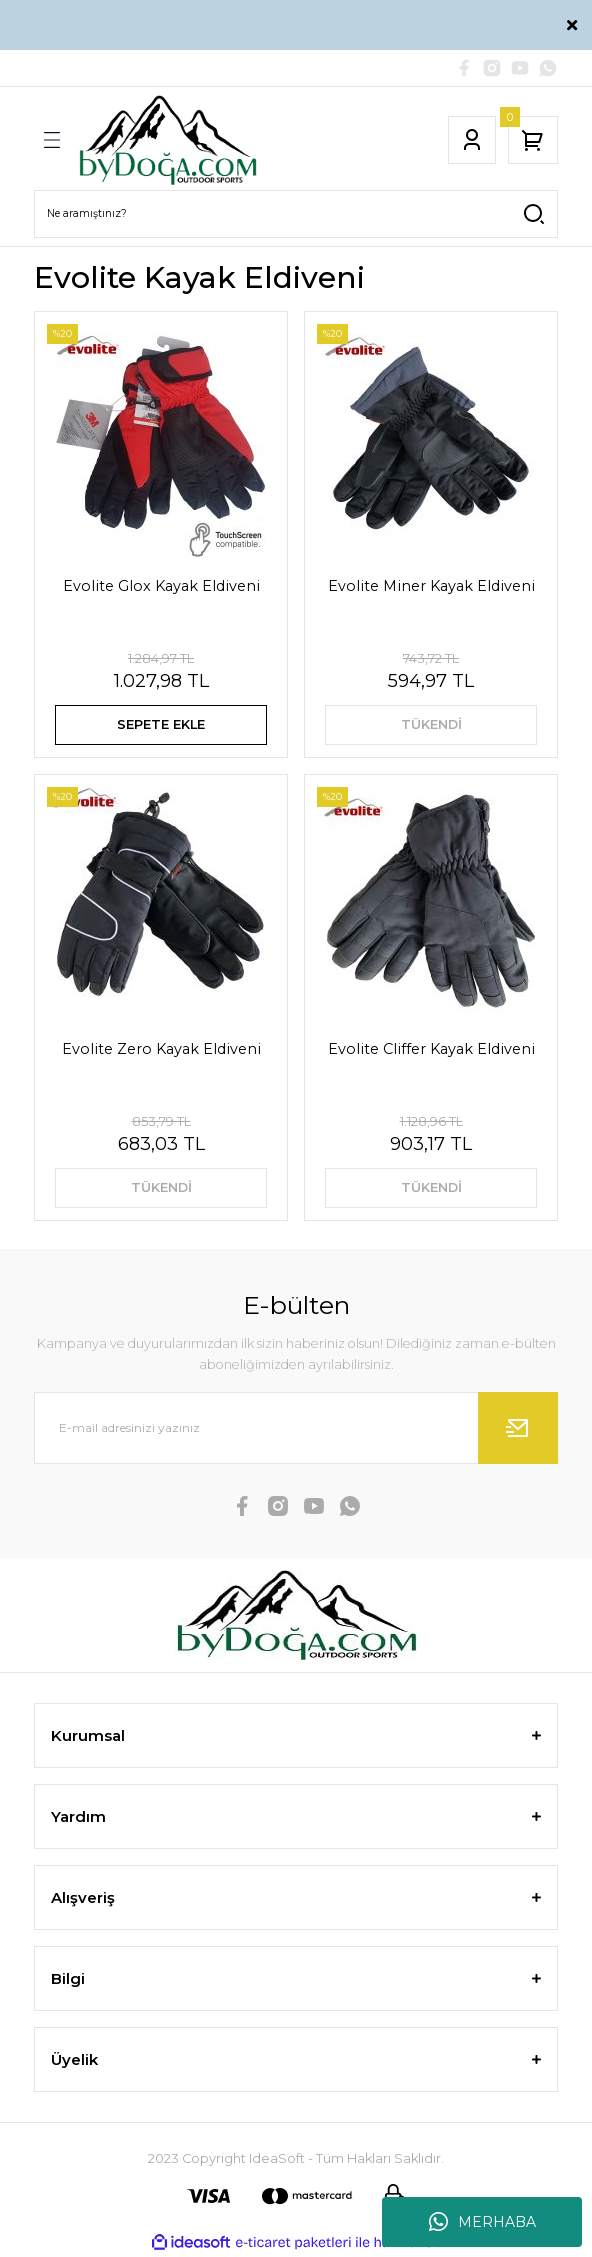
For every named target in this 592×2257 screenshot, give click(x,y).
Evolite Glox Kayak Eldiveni (161, 586)
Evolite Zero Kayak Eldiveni (161, 1049)
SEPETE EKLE (161, 724)
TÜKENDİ (431, 724)
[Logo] (167, 140)
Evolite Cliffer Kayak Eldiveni (431, 1049)
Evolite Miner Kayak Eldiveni (431, 586)
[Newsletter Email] (296, 1428)
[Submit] (518, 1428)
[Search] (296, 214)
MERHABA (482, 2222)
